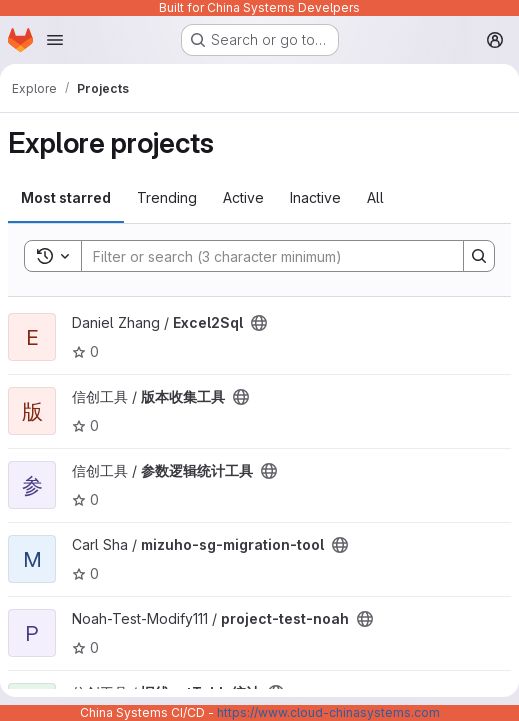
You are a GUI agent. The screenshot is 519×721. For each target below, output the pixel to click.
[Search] (262, 256)
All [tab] (375, 197)
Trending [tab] (167, 197)
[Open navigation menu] (55, 40)
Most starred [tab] (66, 197)
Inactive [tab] (315, 197)
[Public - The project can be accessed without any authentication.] (259, 323)
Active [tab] (243, 197)
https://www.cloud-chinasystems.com (328, 712)
